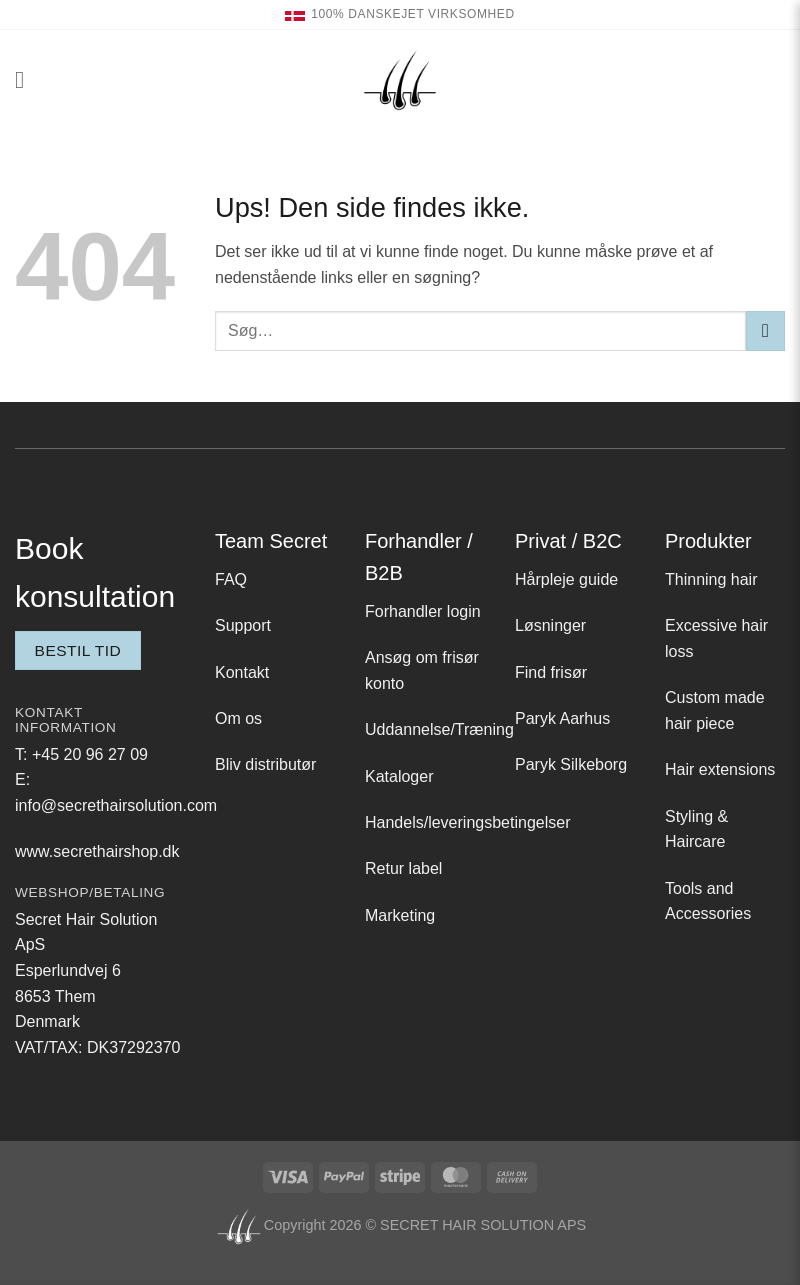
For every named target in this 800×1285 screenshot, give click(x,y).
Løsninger (550, 625)
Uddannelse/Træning (439, 729)
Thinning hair (711, 579)
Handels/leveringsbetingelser (467, 822)
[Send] (765, 330)
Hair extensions (720, 769)
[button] (27, 79)
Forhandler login (423, 611)
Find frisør (551, 672)
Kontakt (242, 672)
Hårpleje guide (566, 579)
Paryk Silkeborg (571, 764)
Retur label (403, 868)
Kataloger (399, 776)
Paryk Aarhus (562, 718)
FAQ (231, 579)
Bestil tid (78, 650)
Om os (238, 718)
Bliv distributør (265, 764)
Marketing (400, 915)
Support (243, 625)
